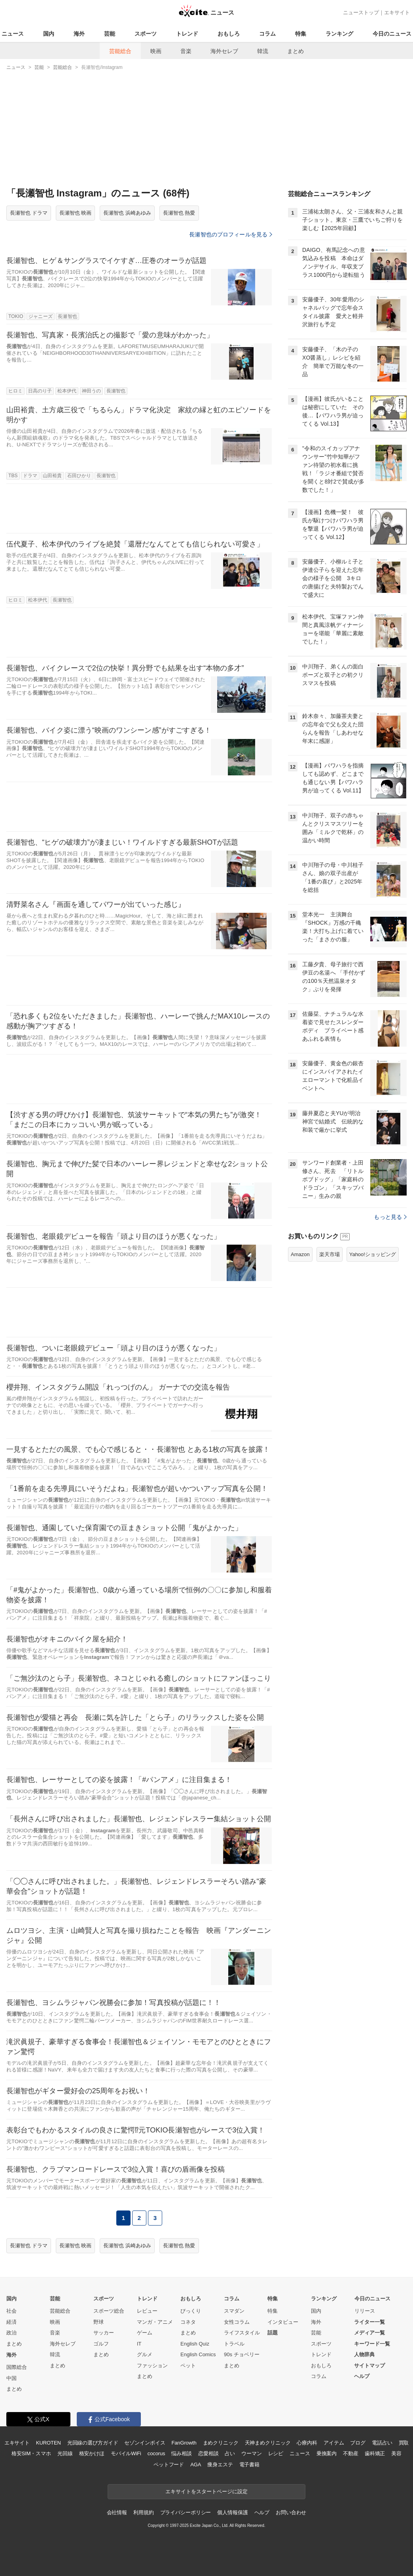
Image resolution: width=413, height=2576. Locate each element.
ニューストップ (361, 12)
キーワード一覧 (372, 2344)
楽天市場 (329, 1254)
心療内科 (307, 2443)
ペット (188, 2365)
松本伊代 (66, 391)
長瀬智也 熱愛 (179, 213)
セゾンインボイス (144, 2443)
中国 (11, 2378)
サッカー (103, 2333)
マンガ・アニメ (155, 2322)
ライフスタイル (242, 2333)
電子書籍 (249, 2464)
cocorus (156, 2453)
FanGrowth (183, 2443)
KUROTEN (48, 2443)
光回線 (65, 2453)
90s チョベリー (242, 2354)
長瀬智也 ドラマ (28, 213)
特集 (300, 33)
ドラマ (30, 475)
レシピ (276, 2453)
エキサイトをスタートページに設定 (206, 2491)
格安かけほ (91, 2453)
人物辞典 (364, 2354)
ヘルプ (361, 2376)
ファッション (152, 2365)
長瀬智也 (67, 316)
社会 (11, 2311)
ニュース (13, 33)
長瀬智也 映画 (75, 213)
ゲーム (144, 2333)
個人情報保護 (232, 2512)
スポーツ (146, 33)
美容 (396, 2453)
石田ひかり (79, 475)
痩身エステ (220, 2464)
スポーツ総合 (108, 2311)
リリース (364, 2311)
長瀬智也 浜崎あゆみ (127, 213)
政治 (11, 2333)
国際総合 (16, 2367)
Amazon (300, 1254)
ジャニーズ (40, 316)
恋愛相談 (208, 2453)
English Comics (198, 2354)
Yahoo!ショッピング (372, 1254)
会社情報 (117, 2512)
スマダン (234, 2311)
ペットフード (168, 2464)
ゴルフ (101, 2344)
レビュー (147, 2311)
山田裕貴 (52, 475)
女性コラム (237, 2322)
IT (139, 2344)
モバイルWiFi (126, 2453)
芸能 (109, 33)
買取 (404, 2443)
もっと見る (390, 1217)
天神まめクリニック (268, 2443)
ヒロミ (15, 391)
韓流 (262, 51)
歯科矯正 (375, 2453)
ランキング (339, 33)
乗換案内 (326, 2453)
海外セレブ (224, 51)
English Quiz (194, 2344)
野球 (98, 2322)
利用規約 (143, 2512)
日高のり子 (40, 391)
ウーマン (251, 2453)
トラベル (234, 2344)
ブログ (358, 2443)
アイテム (334, 2443)
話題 (272, 2333)
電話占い (382, 2443)
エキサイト (397, 12)
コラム (267, 33)
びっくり (190, 2311)
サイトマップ (369, 2365)
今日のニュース (392, 33)
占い (230, 2453)
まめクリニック (221, 2443)
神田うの (91, 391)
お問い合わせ (291, 2512)
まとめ (295, 51)
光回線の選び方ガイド (92, 2443)
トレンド (187, 33)
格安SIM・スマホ (31, 2453)
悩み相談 (181, 2453)
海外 (79, 33)
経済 (11, 2322)
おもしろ (229, 33)
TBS (13, 475)
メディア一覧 (369, 2333)
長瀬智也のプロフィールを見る (230, 234)
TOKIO (15, 316)
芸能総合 (120, 51)
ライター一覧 (369, 2322)
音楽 (185, 51)
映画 (155, 51)
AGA (195, 2464)
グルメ (144, 2354)
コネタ (188, 2322)
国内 (48, 33)
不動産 (350, 2453)
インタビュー (282, 2322)
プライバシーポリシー (185, 2512)
